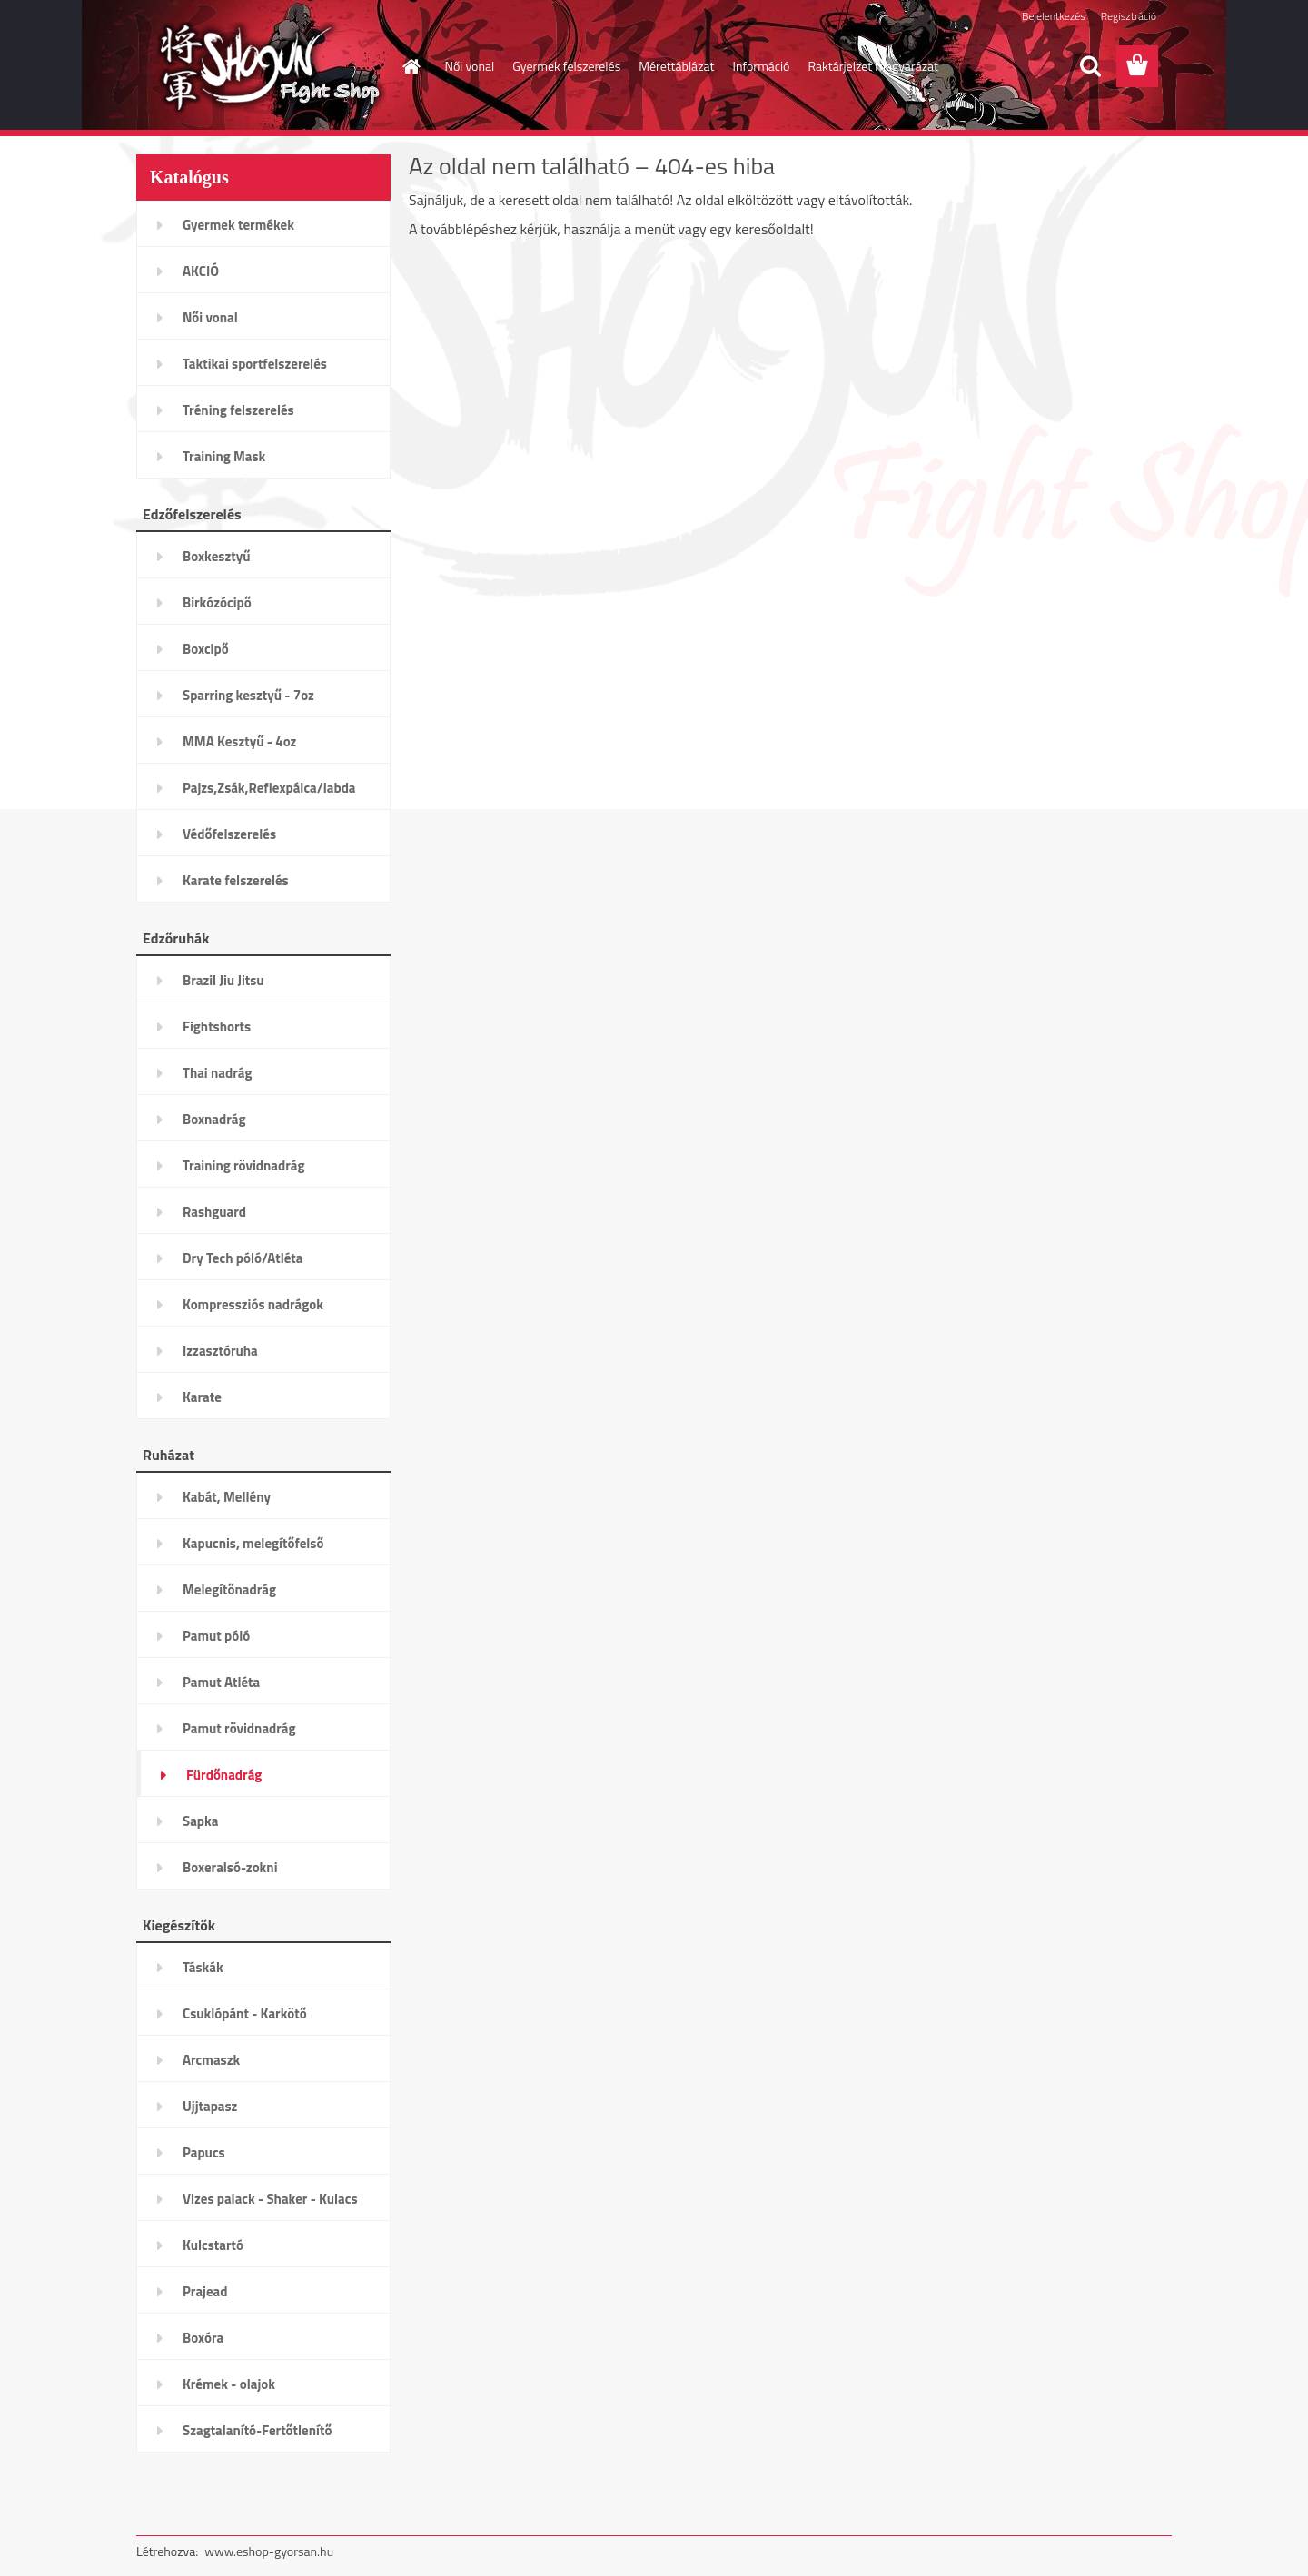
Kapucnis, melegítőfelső (253, 1543)
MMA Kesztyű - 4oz (239, 741)
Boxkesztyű (216, 556)
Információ (760, 65)
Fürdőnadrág (224, 1774)
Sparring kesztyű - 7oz (248, 695)
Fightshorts (217, 1026)
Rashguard (214, 1211)
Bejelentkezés (1053, 16)
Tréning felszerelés (238, 410)
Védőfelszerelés (229, 834)
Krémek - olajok (229, 2384)
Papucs (204, 2152)
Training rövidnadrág (243, 1165)
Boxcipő (206, 648)
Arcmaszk (211, 2059)
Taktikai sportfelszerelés (255, 363)
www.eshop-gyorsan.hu (268, 2551)
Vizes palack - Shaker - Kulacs (270, 2198)
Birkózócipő (217, 602)
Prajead (205, 2291)
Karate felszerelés (236, 880)
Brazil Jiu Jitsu (223, 980)
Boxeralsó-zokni (230, 1867)
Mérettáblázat (676, 65)
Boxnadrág (214, 1119)
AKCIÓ (201, 271)
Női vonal (470, 65)
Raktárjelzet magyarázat (873, 65)
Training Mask (224, 456)
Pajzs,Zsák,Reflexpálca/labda (269, 787)
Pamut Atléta (221, 1682)
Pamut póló (216, 1635)
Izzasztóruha (220, 1350)
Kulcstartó (213, 2245)
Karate (202, 1397)
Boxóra (203, 2337)
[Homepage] (410, 66)
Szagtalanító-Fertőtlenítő (257, 2430)
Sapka (200, 1821)
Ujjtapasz (210, 2106)
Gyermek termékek (238, 224)
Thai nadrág (217, 1072)
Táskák (203, 1967)
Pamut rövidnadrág (239, 1728)
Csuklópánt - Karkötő (245, 2013)
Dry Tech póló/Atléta (243, 1258)
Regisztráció (1128, 16)
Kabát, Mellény (227, 1496)
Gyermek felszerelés (566, 65)
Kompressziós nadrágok (253, 1304)
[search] (1090, 66)
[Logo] (261, 67)
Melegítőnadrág (229, 1589)
